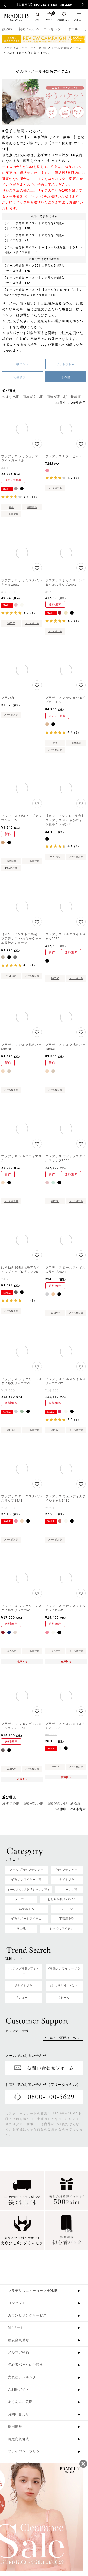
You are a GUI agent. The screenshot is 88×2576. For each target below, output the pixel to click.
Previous (5, 4)
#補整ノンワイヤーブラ (64, 1968)
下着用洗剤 (66, 1918)
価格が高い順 (57, 397)
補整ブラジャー (66, 1869)
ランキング (52, 29)
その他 (65, 377)
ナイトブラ (66, 1879)
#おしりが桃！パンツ (64, 1985)
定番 (11, 507)
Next (84, 4)
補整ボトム (26, 1909)
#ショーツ (24, 1997)
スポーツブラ (69, 1889)
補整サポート (22, 377)
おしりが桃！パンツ (61, 1899)
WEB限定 (55, 856)
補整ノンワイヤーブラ (26, 1879)
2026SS (55, 978)
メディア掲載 (13, 480)
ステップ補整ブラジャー (26, 1869)
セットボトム (65, 364)
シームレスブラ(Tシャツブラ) (28, 1889)
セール (73, 29)
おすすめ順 (11, 397)
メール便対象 (11, 514)
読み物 (7, 29)
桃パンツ (22, 364)
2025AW (55, 1312)
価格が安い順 (33, 397)
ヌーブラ (21, 1899)
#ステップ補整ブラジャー (24, 1971)
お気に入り (63, 19)
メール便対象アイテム (66, 48)
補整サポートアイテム (26, 1918)
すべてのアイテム (61, 1928)
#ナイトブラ (23, 1985)
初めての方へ (28, 29)
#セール (64, 1997)
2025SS (11, 623)
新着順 (75, 397)
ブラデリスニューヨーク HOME (25, 48)
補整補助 (32, 507)
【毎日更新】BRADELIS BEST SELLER (44, 4)
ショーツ (67, 1909)
